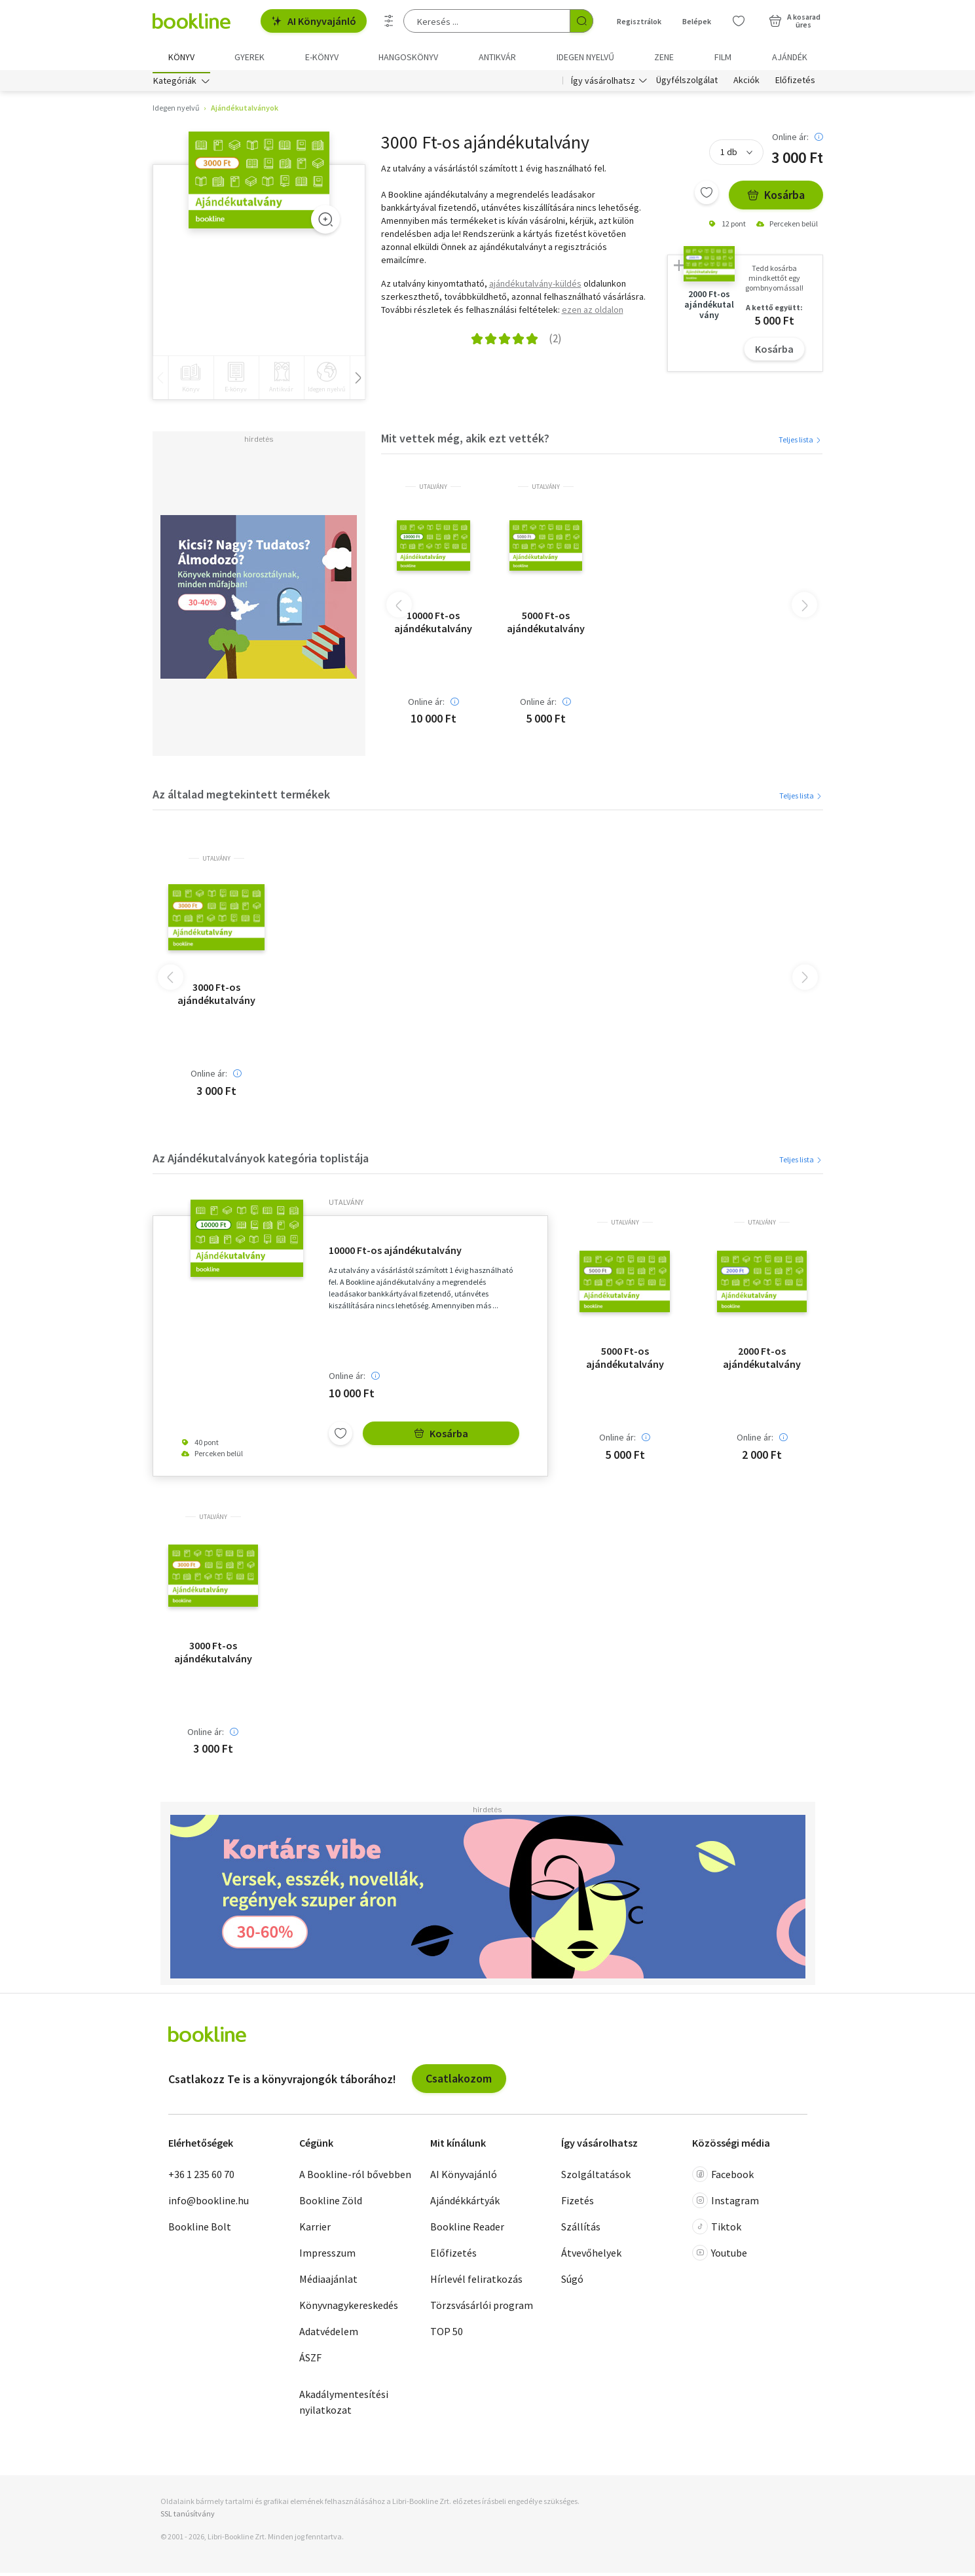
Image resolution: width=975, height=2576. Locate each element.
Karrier (315, 2229)
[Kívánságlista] (738, 21)
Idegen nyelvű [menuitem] (585, 57)
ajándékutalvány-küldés (535, 286)
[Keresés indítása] (581, 21)
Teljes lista (800, 442)
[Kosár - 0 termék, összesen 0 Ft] (794, 21)
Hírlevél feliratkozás (476, 2281)
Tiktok (716, 2229)
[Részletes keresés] (389, 21)
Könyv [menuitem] (181, 57)
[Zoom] (325, 222)
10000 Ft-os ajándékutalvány (433, 624)
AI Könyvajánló (313, 20)
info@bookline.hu (208, 2202)
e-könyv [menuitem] (322, 57)
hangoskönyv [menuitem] (408, 57)
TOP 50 (446, 2333)
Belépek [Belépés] (696, 21)
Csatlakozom (459, 2081)
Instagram (725, 2203)
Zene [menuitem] (664, 57)
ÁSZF (310, 2360)
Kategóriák (174, 84)
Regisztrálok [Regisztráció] (639, 21)
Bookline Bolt (199, 2229)
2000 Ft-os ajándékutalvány (762, 1361)
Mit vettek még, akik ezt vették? (465, 441)
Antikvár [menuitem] (497, 57)
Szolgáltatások (596, 2176)
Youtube (719, 2255)
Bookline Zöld (330, 2202)
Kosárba (776, 198)
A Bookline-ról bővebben (355, 2176)
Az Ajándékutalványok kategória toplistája (261, 1161)
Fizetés (577, 2202)
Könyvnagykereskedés (348, 2307)
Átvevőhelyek (591, 2255)
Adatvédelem (328, 2333)
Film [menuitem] (722, 57)
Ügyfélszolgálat (687, 84)
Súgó (572, 2281)
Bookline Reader (467, 2229)
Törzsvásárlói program (481, 2307)
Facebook (723, 2177)
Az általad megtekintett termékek (241, 797)
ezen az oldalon (592, 312)
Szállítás (580, 2229)
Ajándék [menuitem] (789, 57)
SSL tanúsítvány (187, 2516)
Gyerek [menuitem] (249, 57)
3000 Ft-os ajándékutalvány (216, 996)
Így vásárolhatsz (603, 84)
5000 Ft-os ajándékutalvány (546, 624)
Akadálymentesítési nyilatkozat (343, 2404)
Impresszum (327, 2255)
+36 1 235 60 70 (201, 2176)
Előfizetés (795, 84)
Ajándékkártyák (465, 2202)
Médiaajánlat (328, 2281)
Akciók (746, 84)
